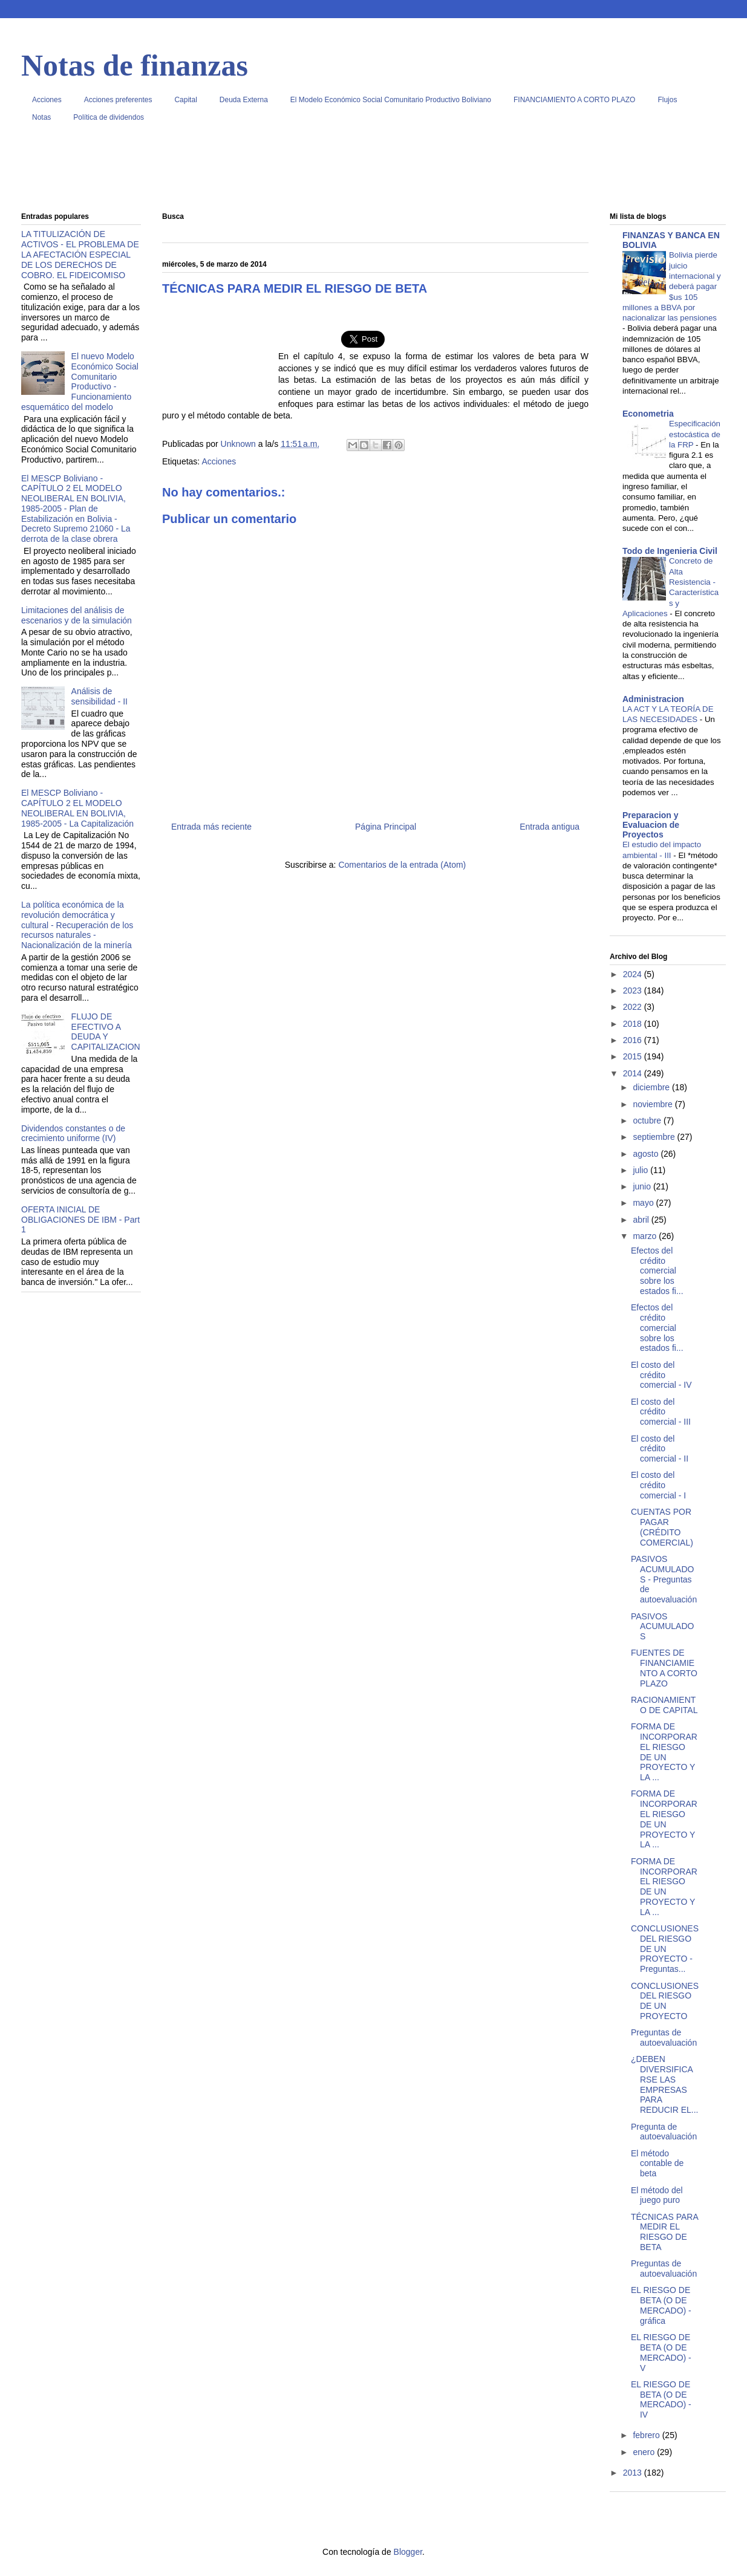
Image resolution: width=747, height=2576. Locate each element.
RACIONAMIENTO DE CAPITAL (664, 1705)
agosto (647, 1154)
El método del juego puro (657, 2195)
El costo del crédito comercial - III (661, 1412)
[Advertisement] (373, 172)
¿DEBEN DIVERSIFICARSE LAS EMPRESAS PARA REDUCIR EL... (664, 2084)
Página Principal (385, 826)
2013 (633, 2472)
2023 (633, 990)
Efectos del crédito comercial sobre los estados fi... (657, 1271)
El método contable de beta (657, 2163)
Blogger (408, 2552)
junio (643, 1186)
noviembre (653, 1104)
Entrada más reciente (211, 826)
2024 (633, 974)
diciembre (652, 1087)
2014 (633, 1073)
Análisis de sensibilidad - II (99, 696)
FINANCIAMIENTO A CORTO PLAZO (574, 100)
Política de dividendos (108, 117)
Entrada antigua (549, 826)
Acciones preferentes (118, 100)
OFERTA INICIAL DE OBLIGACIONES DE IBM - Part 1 (80, 1220)
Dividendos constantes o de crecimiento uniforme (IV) (73, 1133)
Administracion (653, 699)
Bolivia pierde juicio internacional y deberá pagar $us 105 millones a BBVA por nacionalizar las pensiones (671, 286)
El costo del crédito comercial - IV (661, 1375)
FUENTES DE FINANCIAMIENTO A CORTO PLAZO (664, 1668)
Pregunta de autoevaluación (664, 2132)
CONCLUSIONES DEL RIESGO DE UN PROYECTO (665, 2001)
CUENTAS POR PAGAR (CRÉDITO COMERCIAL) (662, 1527)
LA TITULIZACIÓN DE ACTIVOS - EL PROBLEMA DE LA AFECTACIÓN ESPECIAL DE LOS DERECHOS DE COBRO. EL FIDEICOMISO (80, 254)
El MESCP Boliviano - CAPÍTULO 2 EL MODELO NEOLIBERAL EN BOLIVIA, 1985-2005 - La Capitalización (77, 808)
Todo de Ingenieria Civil (669, 551)
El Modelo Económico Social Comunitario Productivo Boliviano (390, 100)
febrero (647, 2435)
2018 (633, 1024)
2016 (633, 1040)
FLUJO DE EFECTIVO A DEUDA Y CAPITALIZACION (105, 1032)
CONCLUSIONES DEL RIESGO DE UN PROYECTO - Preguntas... (665, 1949)
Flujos (667, 100)
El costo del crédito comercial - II (659, 1449)
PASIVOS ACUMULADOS (662, 1627)
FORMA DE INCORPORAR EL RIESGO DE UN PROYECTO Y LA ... (664, 1752)
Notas (41, 117)
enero (645, 2452)
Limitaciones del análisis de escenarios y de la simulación (76, 615)
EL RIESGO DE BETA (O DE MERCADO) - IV (661, 2399)
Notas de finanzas (134, 65)
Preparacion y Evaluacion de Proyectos (650, 824)
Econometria (648, 413)
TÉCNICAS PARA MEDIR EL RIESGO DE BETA (664, 2232)
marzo (646, 1236)
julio (641, 1170)
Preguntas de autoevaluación (664, 2037)
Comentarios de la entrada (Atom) (402, 865)
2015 (633, 1056)
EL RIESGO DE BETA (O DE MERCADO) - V (661, 2352)
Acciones (47, 100)
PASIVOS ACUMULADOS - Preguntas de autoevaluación (664, 1579)
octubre (648, 1120)
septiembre (655, 1137)
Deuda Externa (244, 100)
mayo (644, 1203)
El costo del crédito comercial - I (658, 1485)
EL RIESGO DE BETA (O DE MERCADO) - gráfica (661, 2305)
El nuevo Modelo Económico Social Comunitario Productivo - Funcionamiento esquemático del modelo (80, 381)
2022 (633, 1007)
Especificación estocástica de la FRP (694, 434)
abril (642, 1220)
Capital (185, 100)
